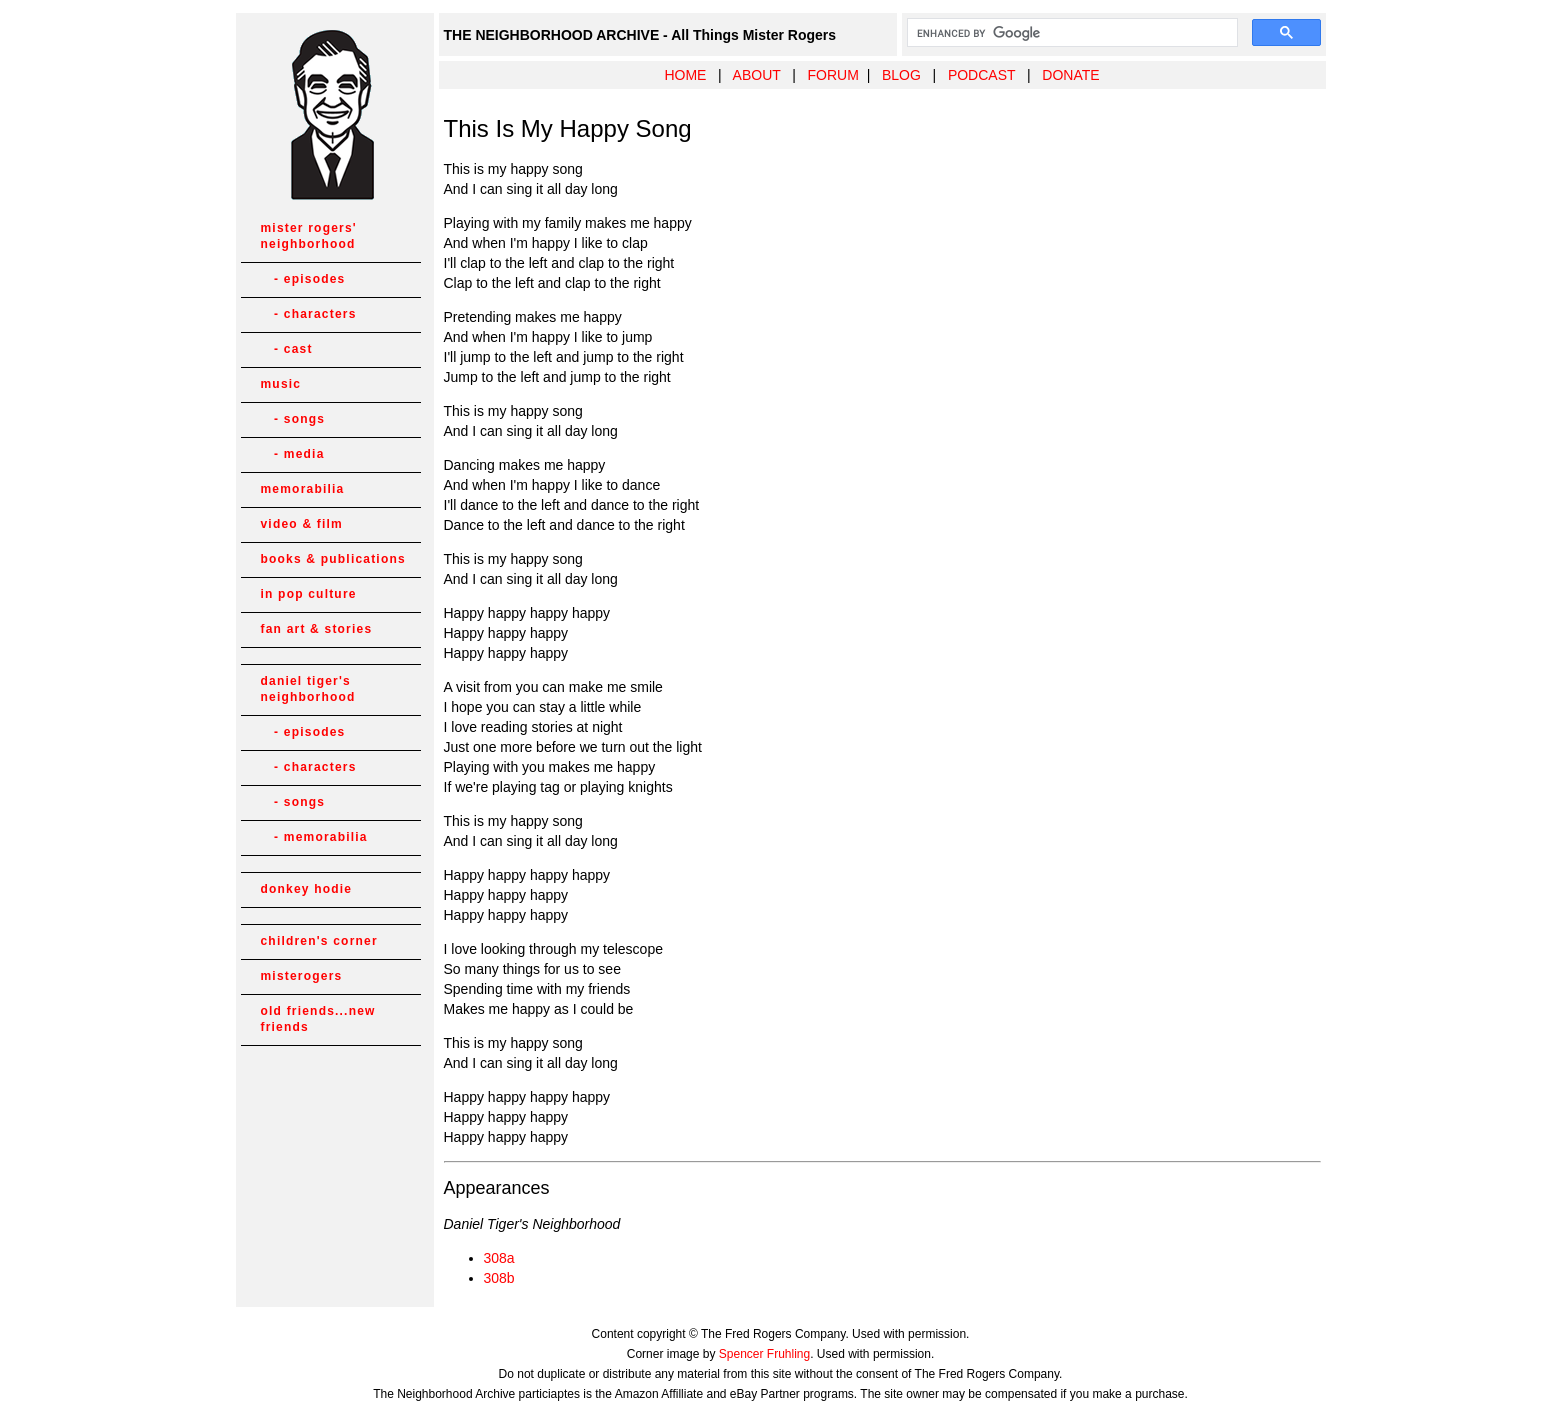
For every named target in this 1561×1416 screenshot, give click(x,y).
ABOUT (757, 75)
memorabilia (303, 489)
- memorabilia (314, 837)
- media (293, 454)
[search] (1070, 33)
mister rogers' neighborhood (309, 236)
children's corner (319, 941)
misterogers (302, 976)
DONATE (1070, 75)
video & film (302, 524)
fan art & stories (317, 629)
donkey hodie (307, 889)
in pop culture (309, 594)
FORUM (833, 75)
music (281, 384)
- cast (287, 349)
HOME (685, 75)
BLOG (901, 75)
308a (499, 1258)
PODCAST (981, 75)
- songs (293, 419)
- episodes (303, 279)
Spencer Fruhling (764, 1354)
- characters (309, 314)
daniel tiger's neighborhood (308, 689)
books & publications (333, 559)
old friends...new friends (318, 1019)
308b (499, 1278)
